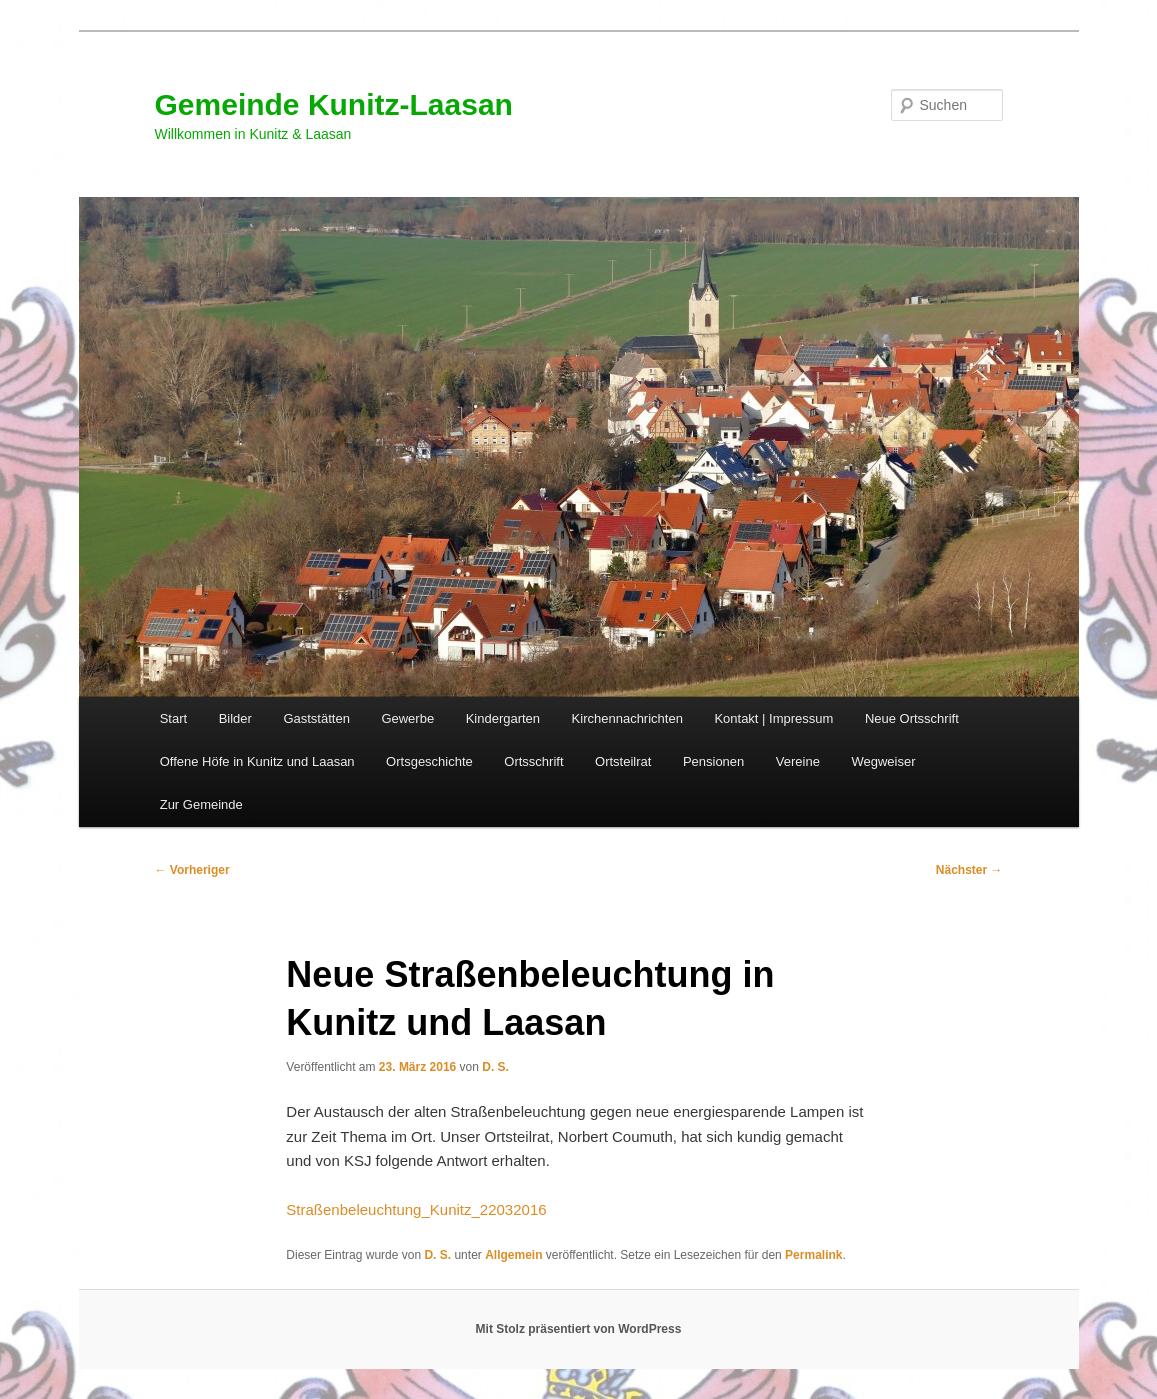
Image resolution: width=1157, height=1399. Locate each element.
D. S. (495, 1067)
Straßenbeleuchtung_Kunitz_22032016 (416, 1209)
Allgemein (513, 1255)
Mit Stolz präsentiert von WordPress (579, 1329)
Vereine (798, 761)
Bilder (235, 718)
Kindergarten (503, 718)
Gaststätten (316, 718)
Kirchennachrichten (627, 718)
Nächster (969, 870)
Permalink (813, 1255)
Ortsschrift (533, 761)
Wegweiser (883, 761)
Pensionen (713, 761)
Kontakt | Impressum (773, 718)
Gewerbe (407, 718)
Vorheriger (192, 870)
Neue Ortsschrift (912, 718)
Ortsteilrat (623, 761)
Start (173, 718)
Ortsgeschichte (429, 761)
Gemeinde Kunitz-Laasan (334, 104)
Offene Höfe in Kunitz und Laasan (257, 761)
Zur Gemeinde (201, 804)
